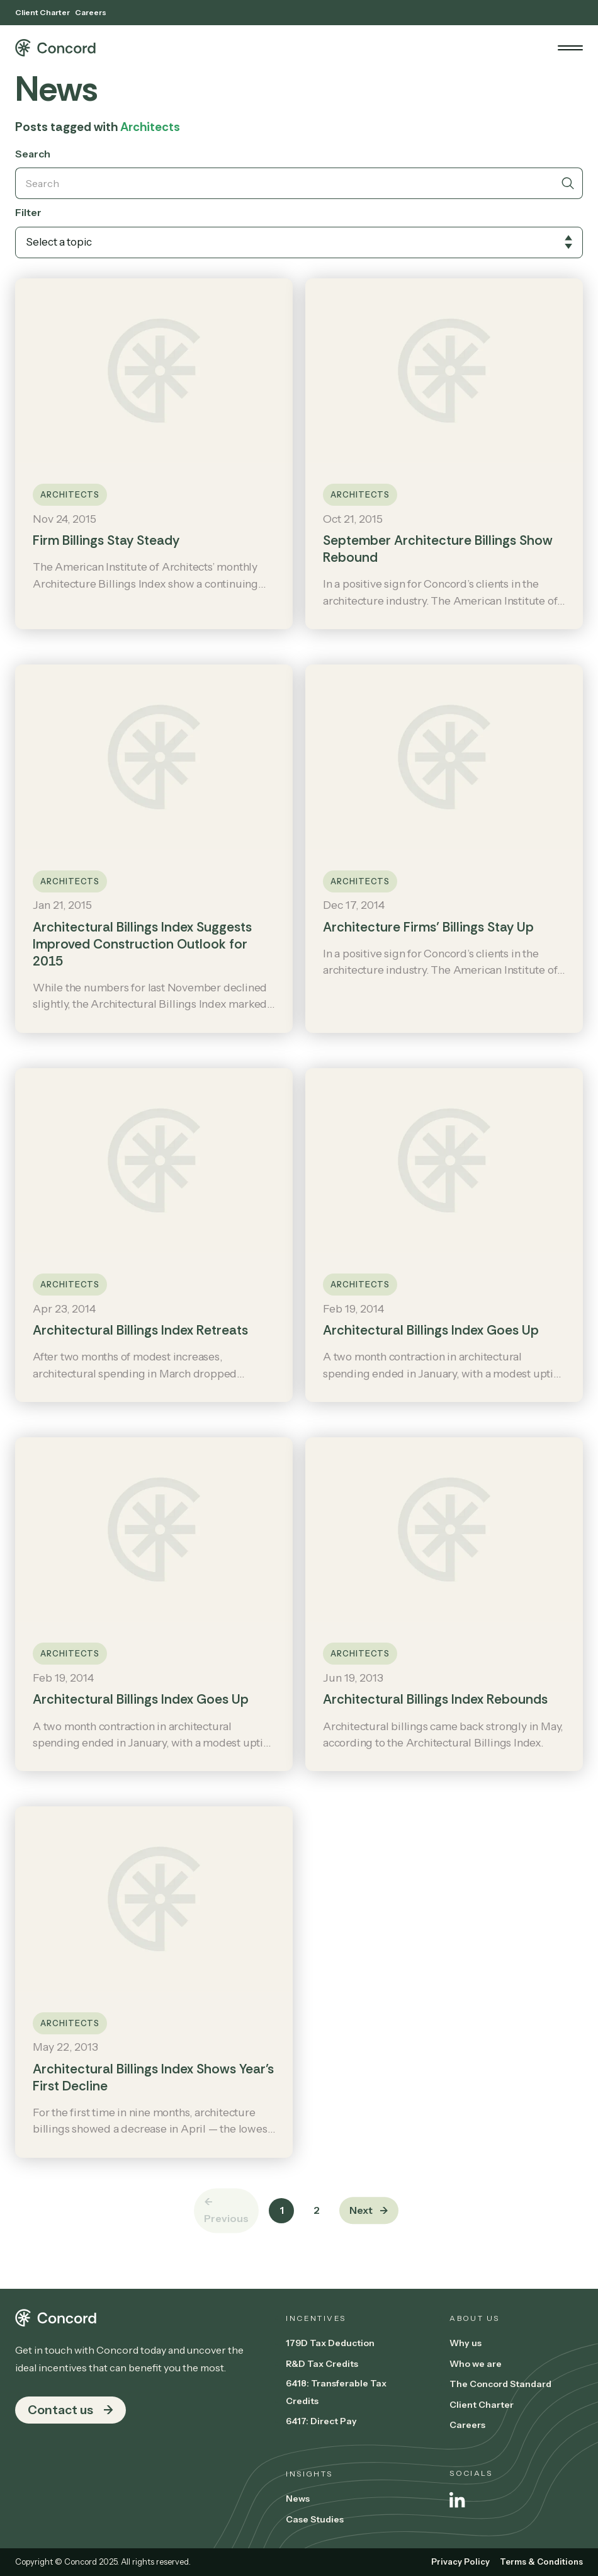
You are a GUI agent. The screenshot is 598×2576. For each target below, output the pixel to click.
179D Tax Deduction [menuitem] (330, 2343)
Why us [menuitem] (465, 2343)
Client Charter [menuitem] (42, 12)
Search (32, 153)
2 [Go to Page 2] (316, 2210)
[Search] (284, 183)
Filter (28, 212)
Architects (69, 494)
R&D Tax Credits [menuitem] (322, 2363)
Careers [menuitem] (90, 12)
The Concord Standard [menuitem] (500, 2384)
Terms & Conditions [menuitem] (541, 2561)
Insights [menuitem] (309, 2473)
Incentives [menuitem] (316, 2318)
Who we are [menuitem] (475, 2363)
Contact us (60, 2409)
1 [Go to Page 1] (281, 2210)
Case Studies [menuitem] (315, 2519)
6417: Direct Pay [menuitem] (321, 2421)
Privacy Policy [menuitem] (460, 2561)
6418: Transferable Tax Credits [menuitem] (336, 2392)
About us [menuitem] (474, 2318)
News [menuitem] (298, 2498)
